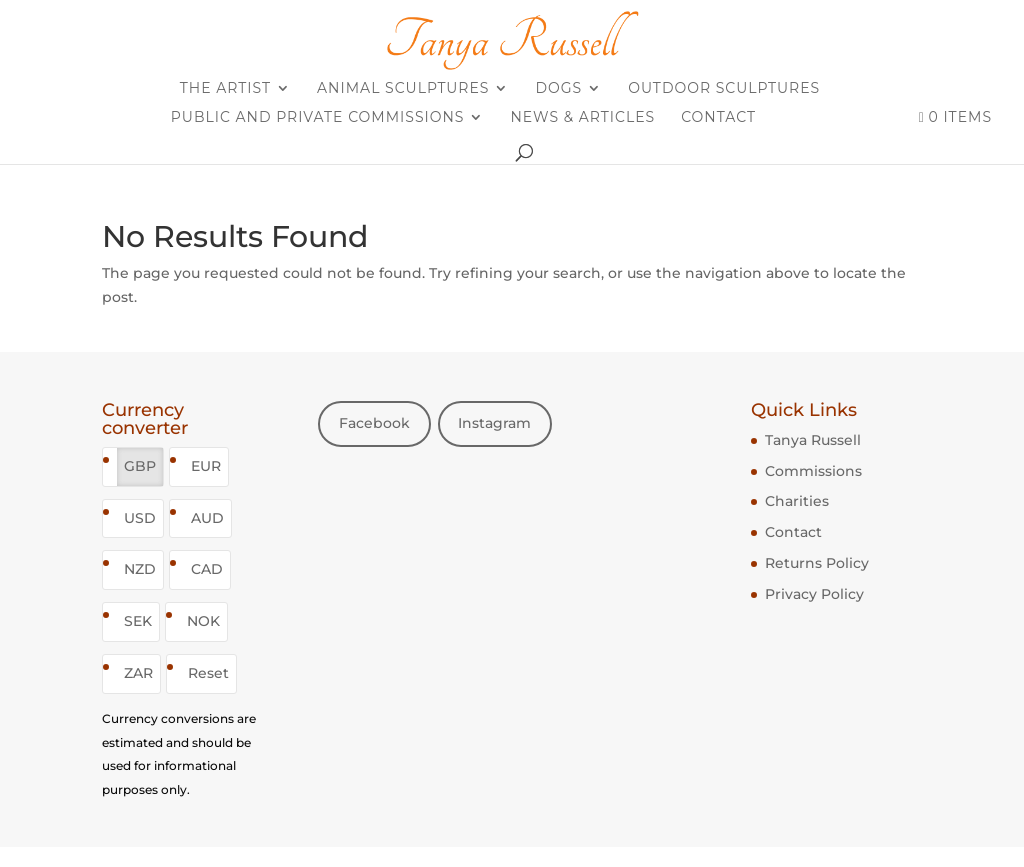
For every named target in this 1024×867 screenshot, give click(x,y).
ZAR (138, 673)
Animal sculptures (403, 89)
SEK (138, 621)
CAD (207, 569)
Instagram (494, 423)
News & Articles (582, 118)
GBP (140, 466)
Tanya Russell (813, 440)
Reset (208, 673)
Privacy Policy (814, 594)
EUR (206, 466)
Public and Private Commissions (318, 118)
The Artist (225, 89)
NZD (140, 569)
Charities (797, 501)
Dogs (558, 89)
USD (140, 518)
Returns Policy (817, 563)
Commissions (813, 471)
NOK (203, 621)
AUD (207, 518)
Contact (718, 118)
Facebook (374, 423)
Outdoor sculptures (724, 89)
